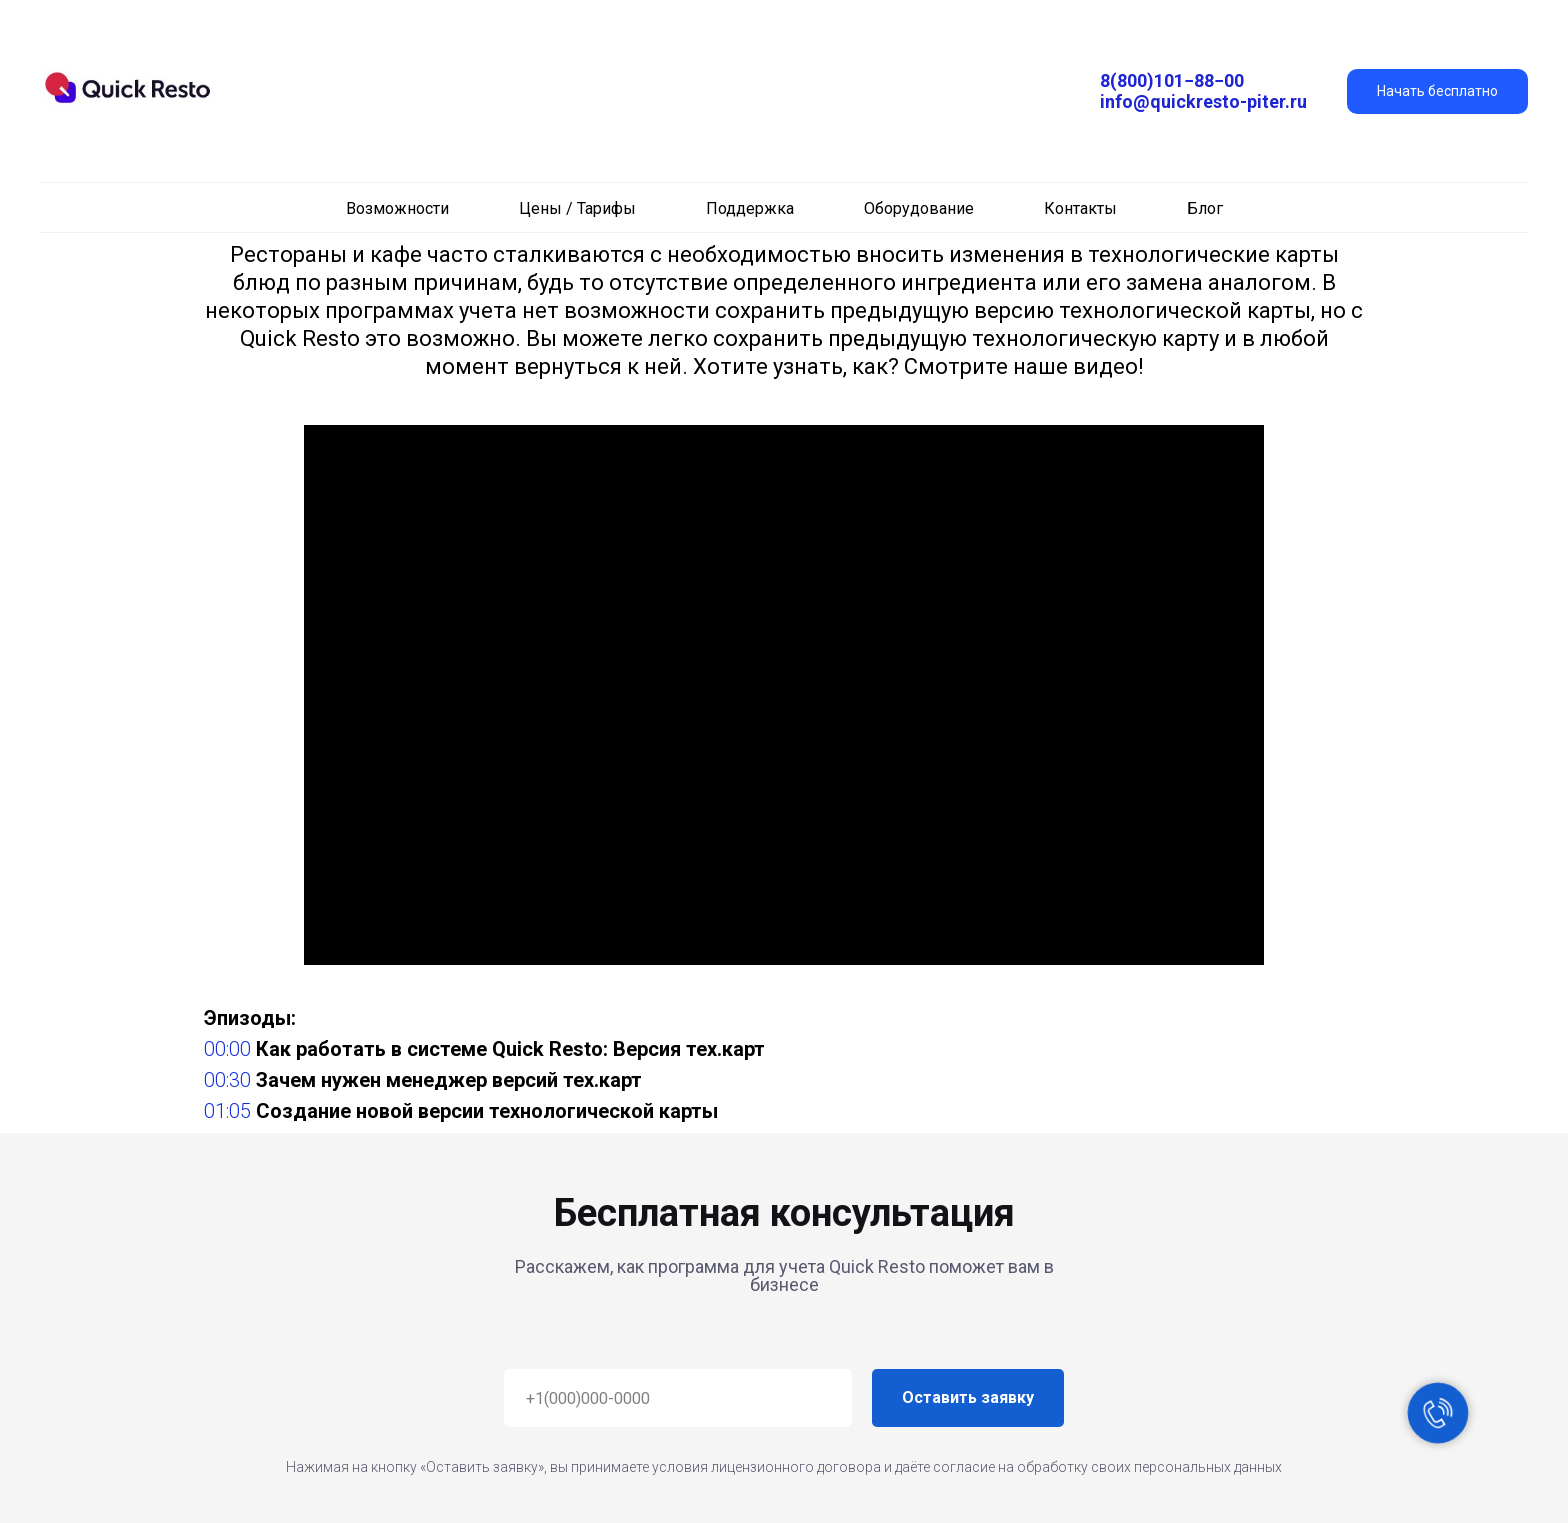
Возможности (397, 208)
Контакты (1080, 208)
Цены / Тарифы (577, 208)
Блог (1205, 208)
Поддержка (750, 208)
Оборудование (919, 208)
